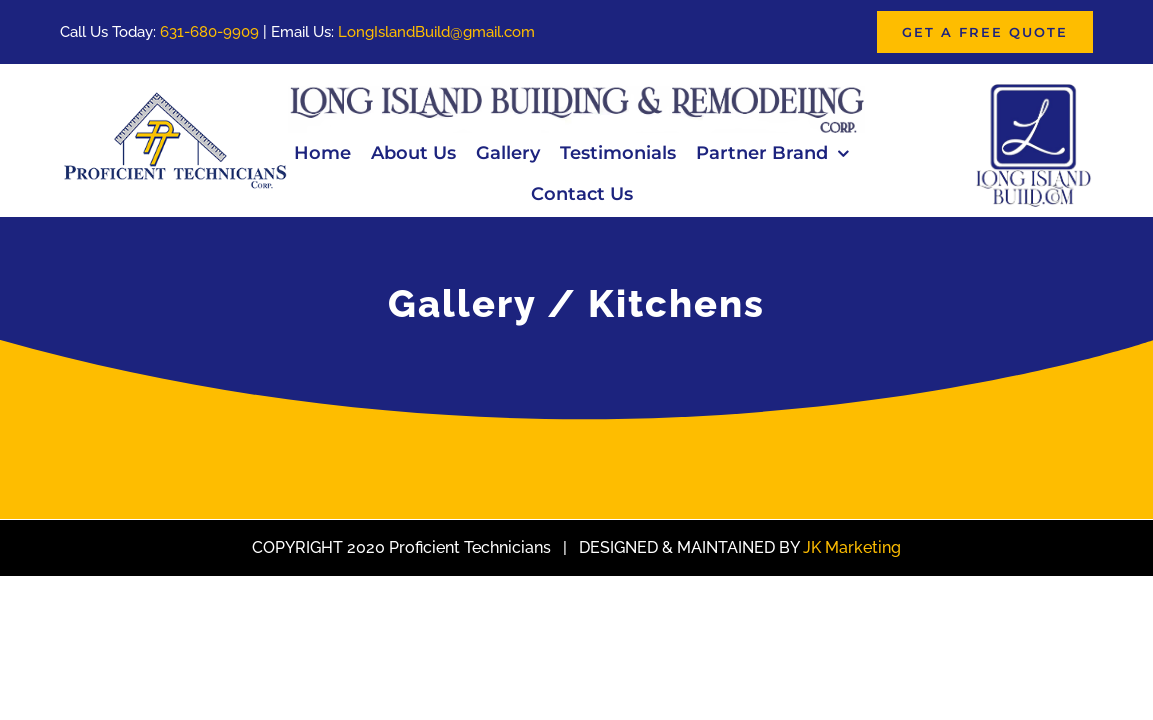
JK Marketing (852, 547)
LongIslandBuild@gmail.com (436, 32)
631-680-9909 (209, 32)
